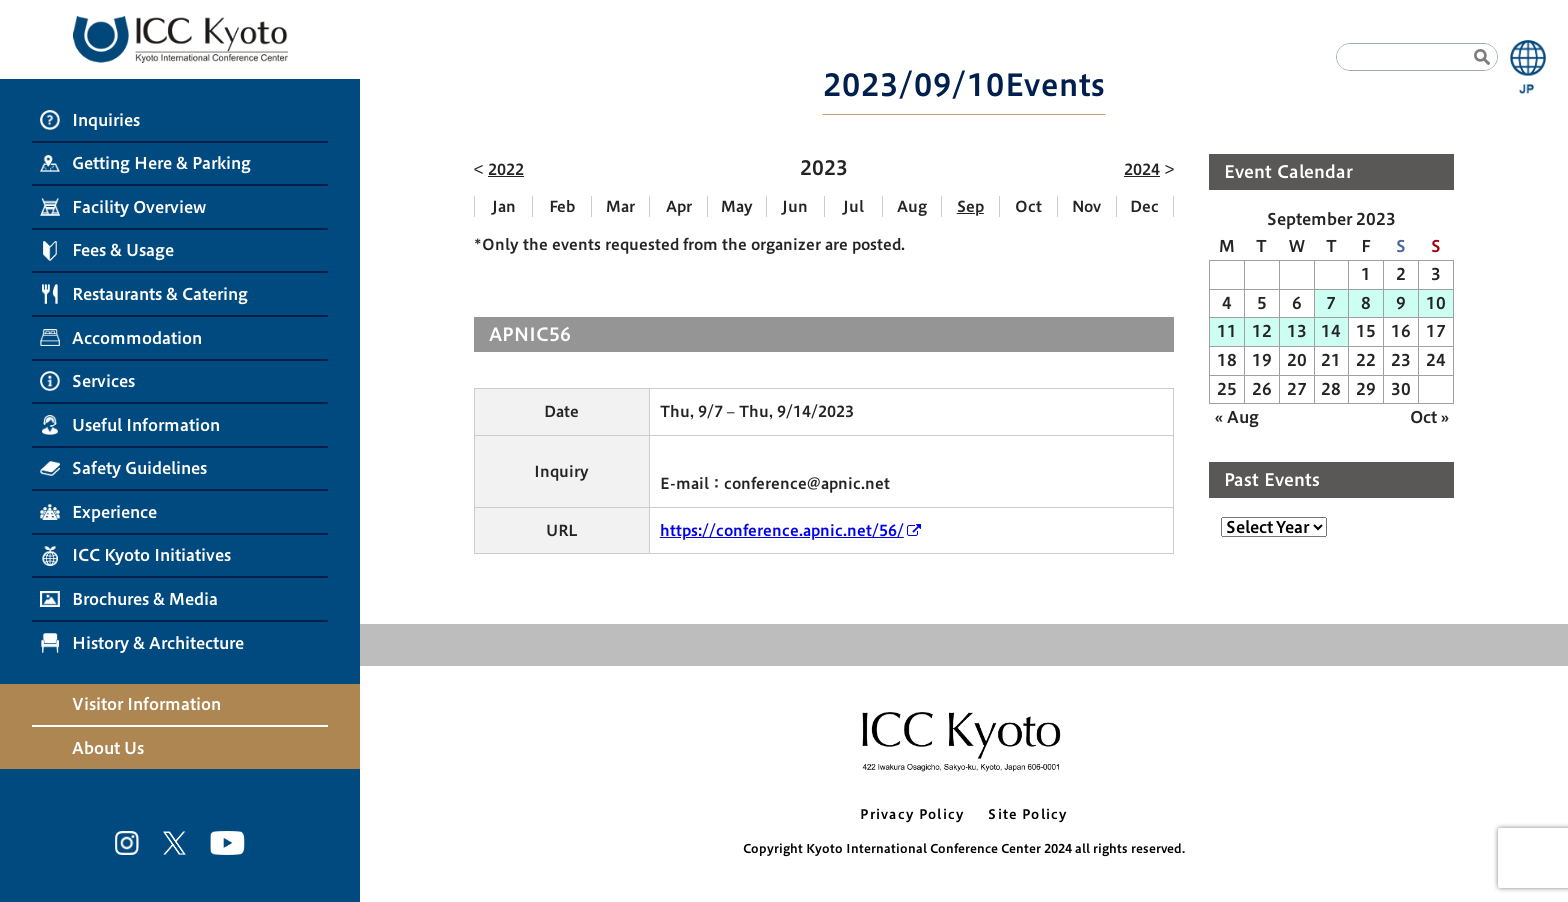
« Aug (1237, 417)
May (737, 206)
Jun (795, 206)
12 (1262, 331)
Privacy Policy (912, 814)
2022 (506, 169)
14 (1331, 331)
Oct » (1429, 417)
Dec (1144, 206)
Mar (620, 206)
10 (1436, 303)
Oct (1028, 206)
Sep (970, 206)
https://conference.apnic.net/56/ (782, 530)
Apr (679, 206)
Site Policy (1027, 814)
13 (1297, 331)
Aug (912, 206)
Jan (504, 206)
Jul (853, 206)
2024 (1142, 169)
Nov (1086, 206)
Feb (562, 206)
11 (1227, 331)
